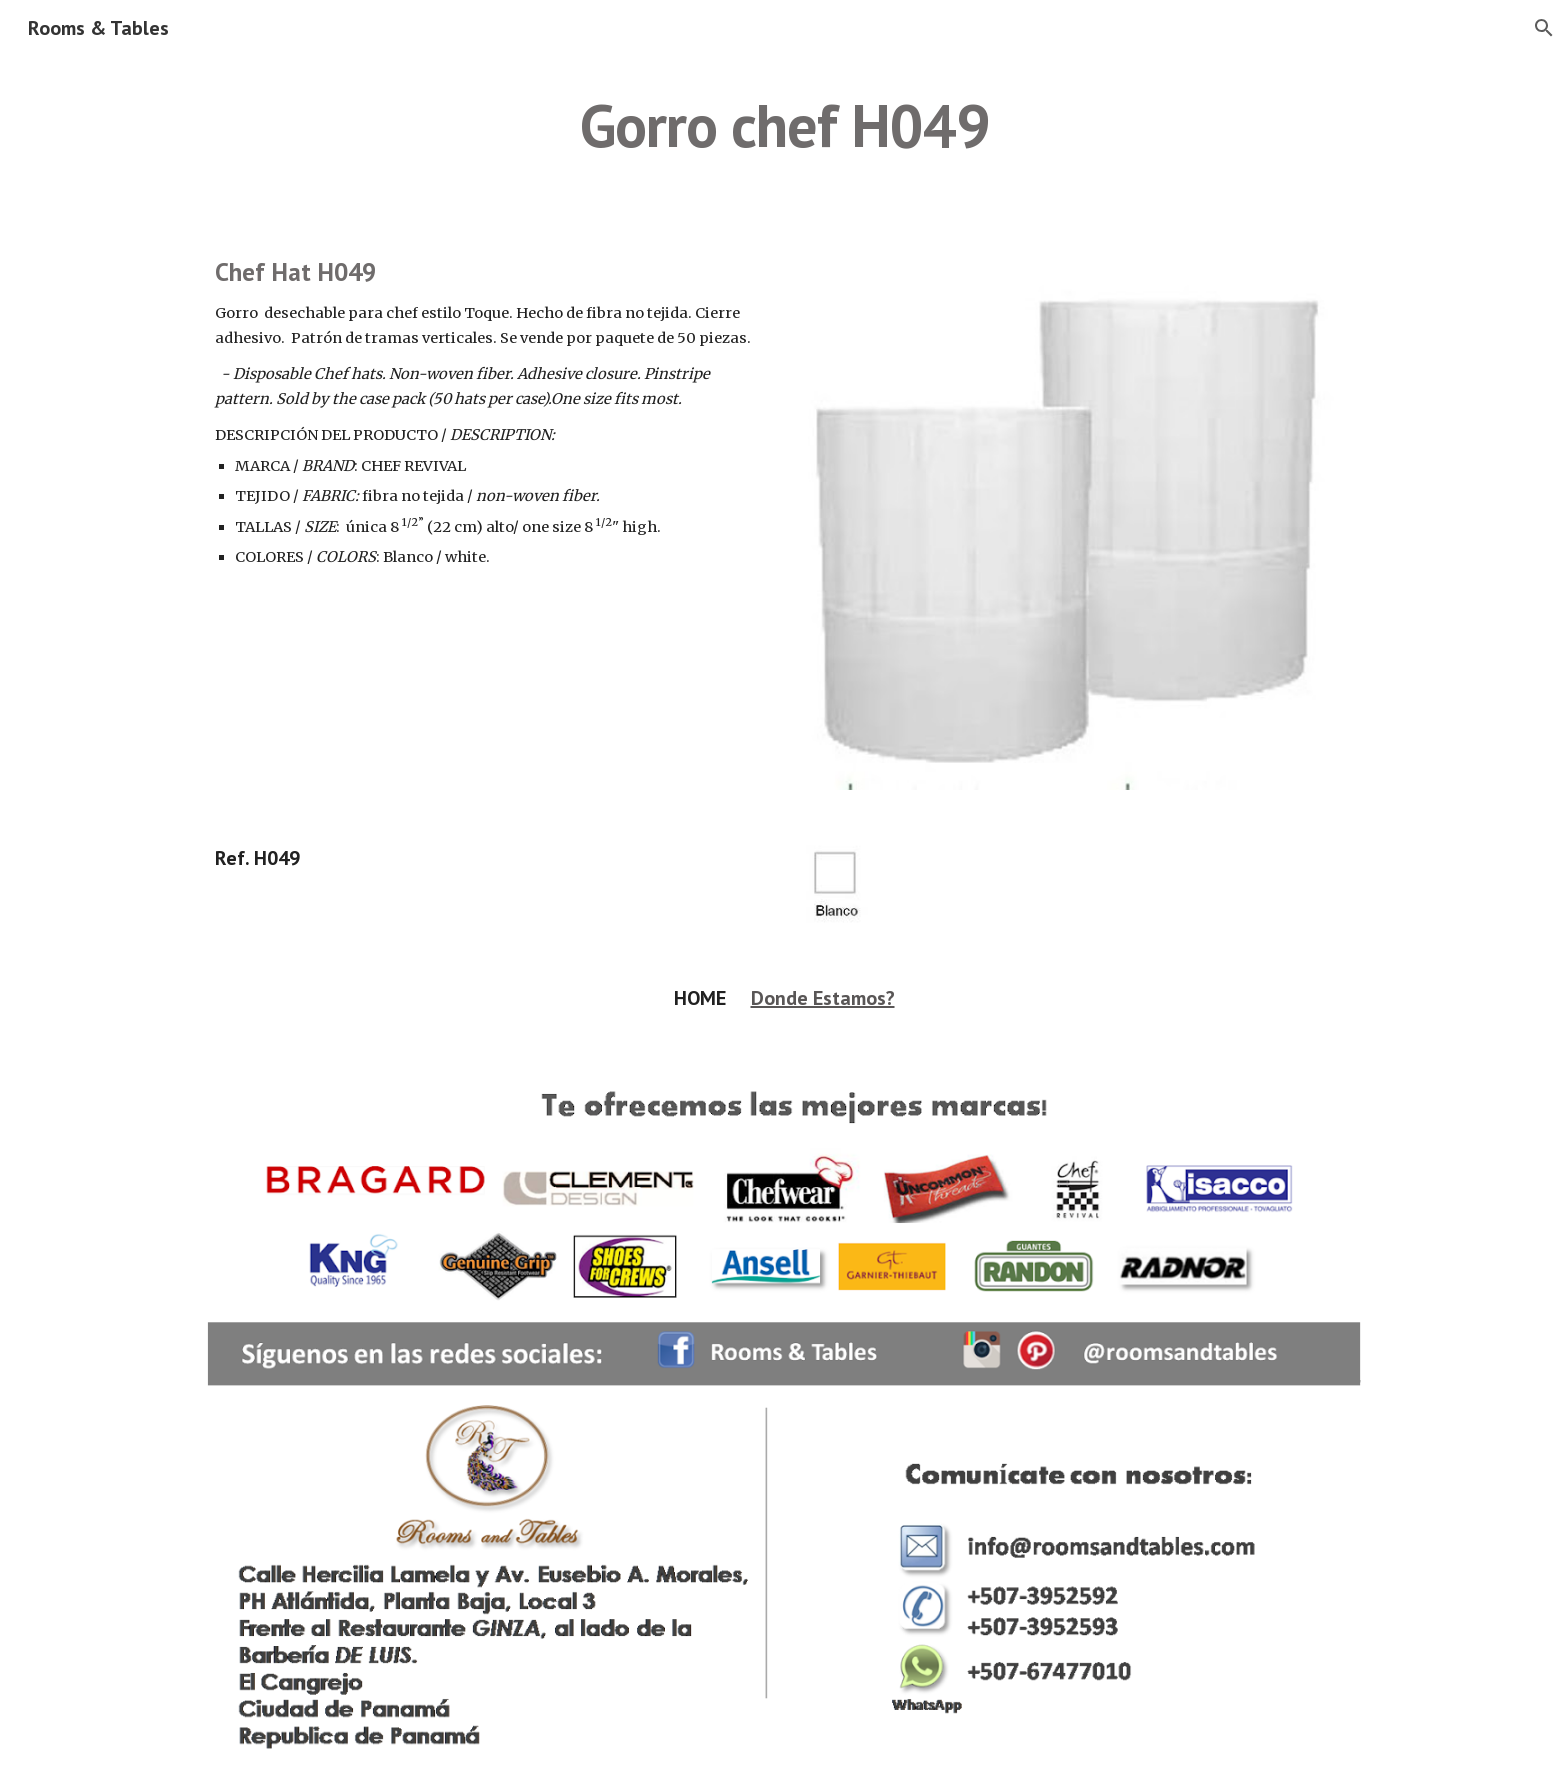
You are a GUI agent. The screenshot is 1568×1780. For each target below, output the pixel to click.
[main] (784, 125)
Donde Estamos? (823, 998)
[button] (1544, 28)
